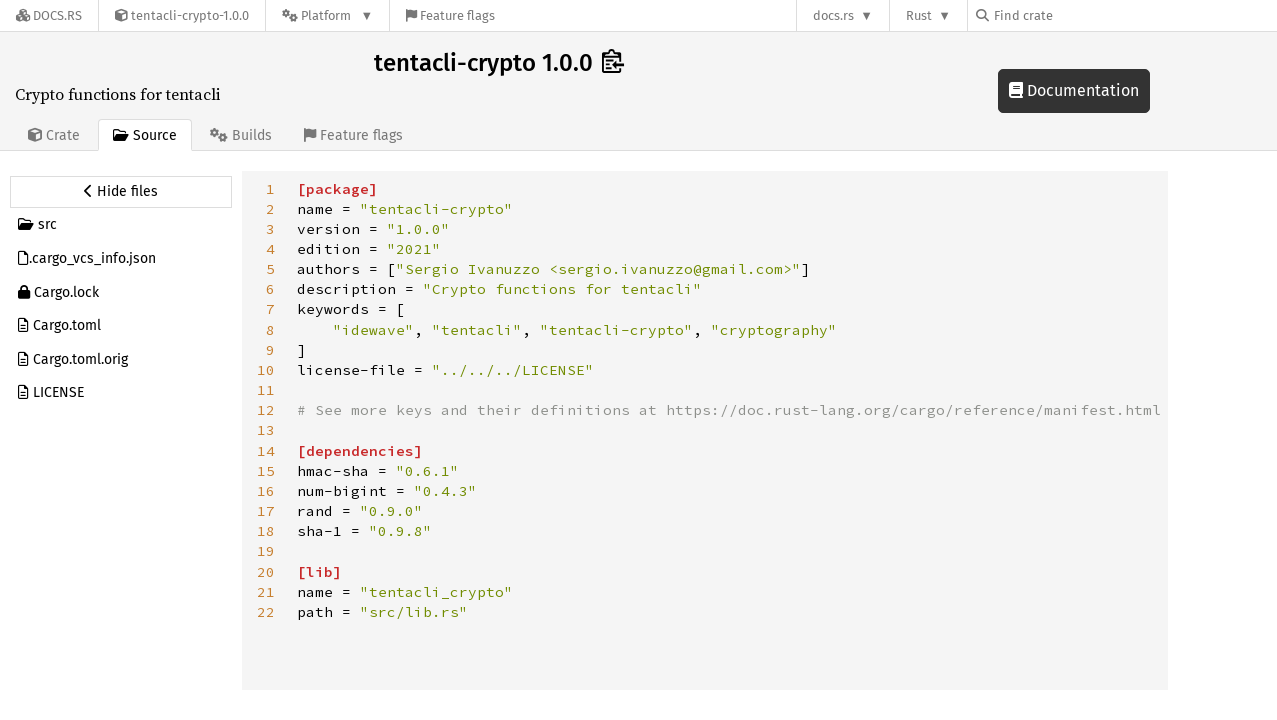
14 (266, 451)
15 (266, 471)
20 (266, 572)
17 (266, 511)
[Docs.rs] (49, 15)
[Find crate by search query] (1076, 15)
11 (266, 390)
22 (266, 612)
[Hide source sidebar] (121, 192)
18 (266, 531)
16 (266, 491)
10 (266, 370)
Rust (919, 15)
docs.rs (833, 15)
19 (266, 551)
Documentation (1074, 90)
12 (266, 410)
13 (266, 430)
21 (266, 592)
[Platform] (327, 15)
